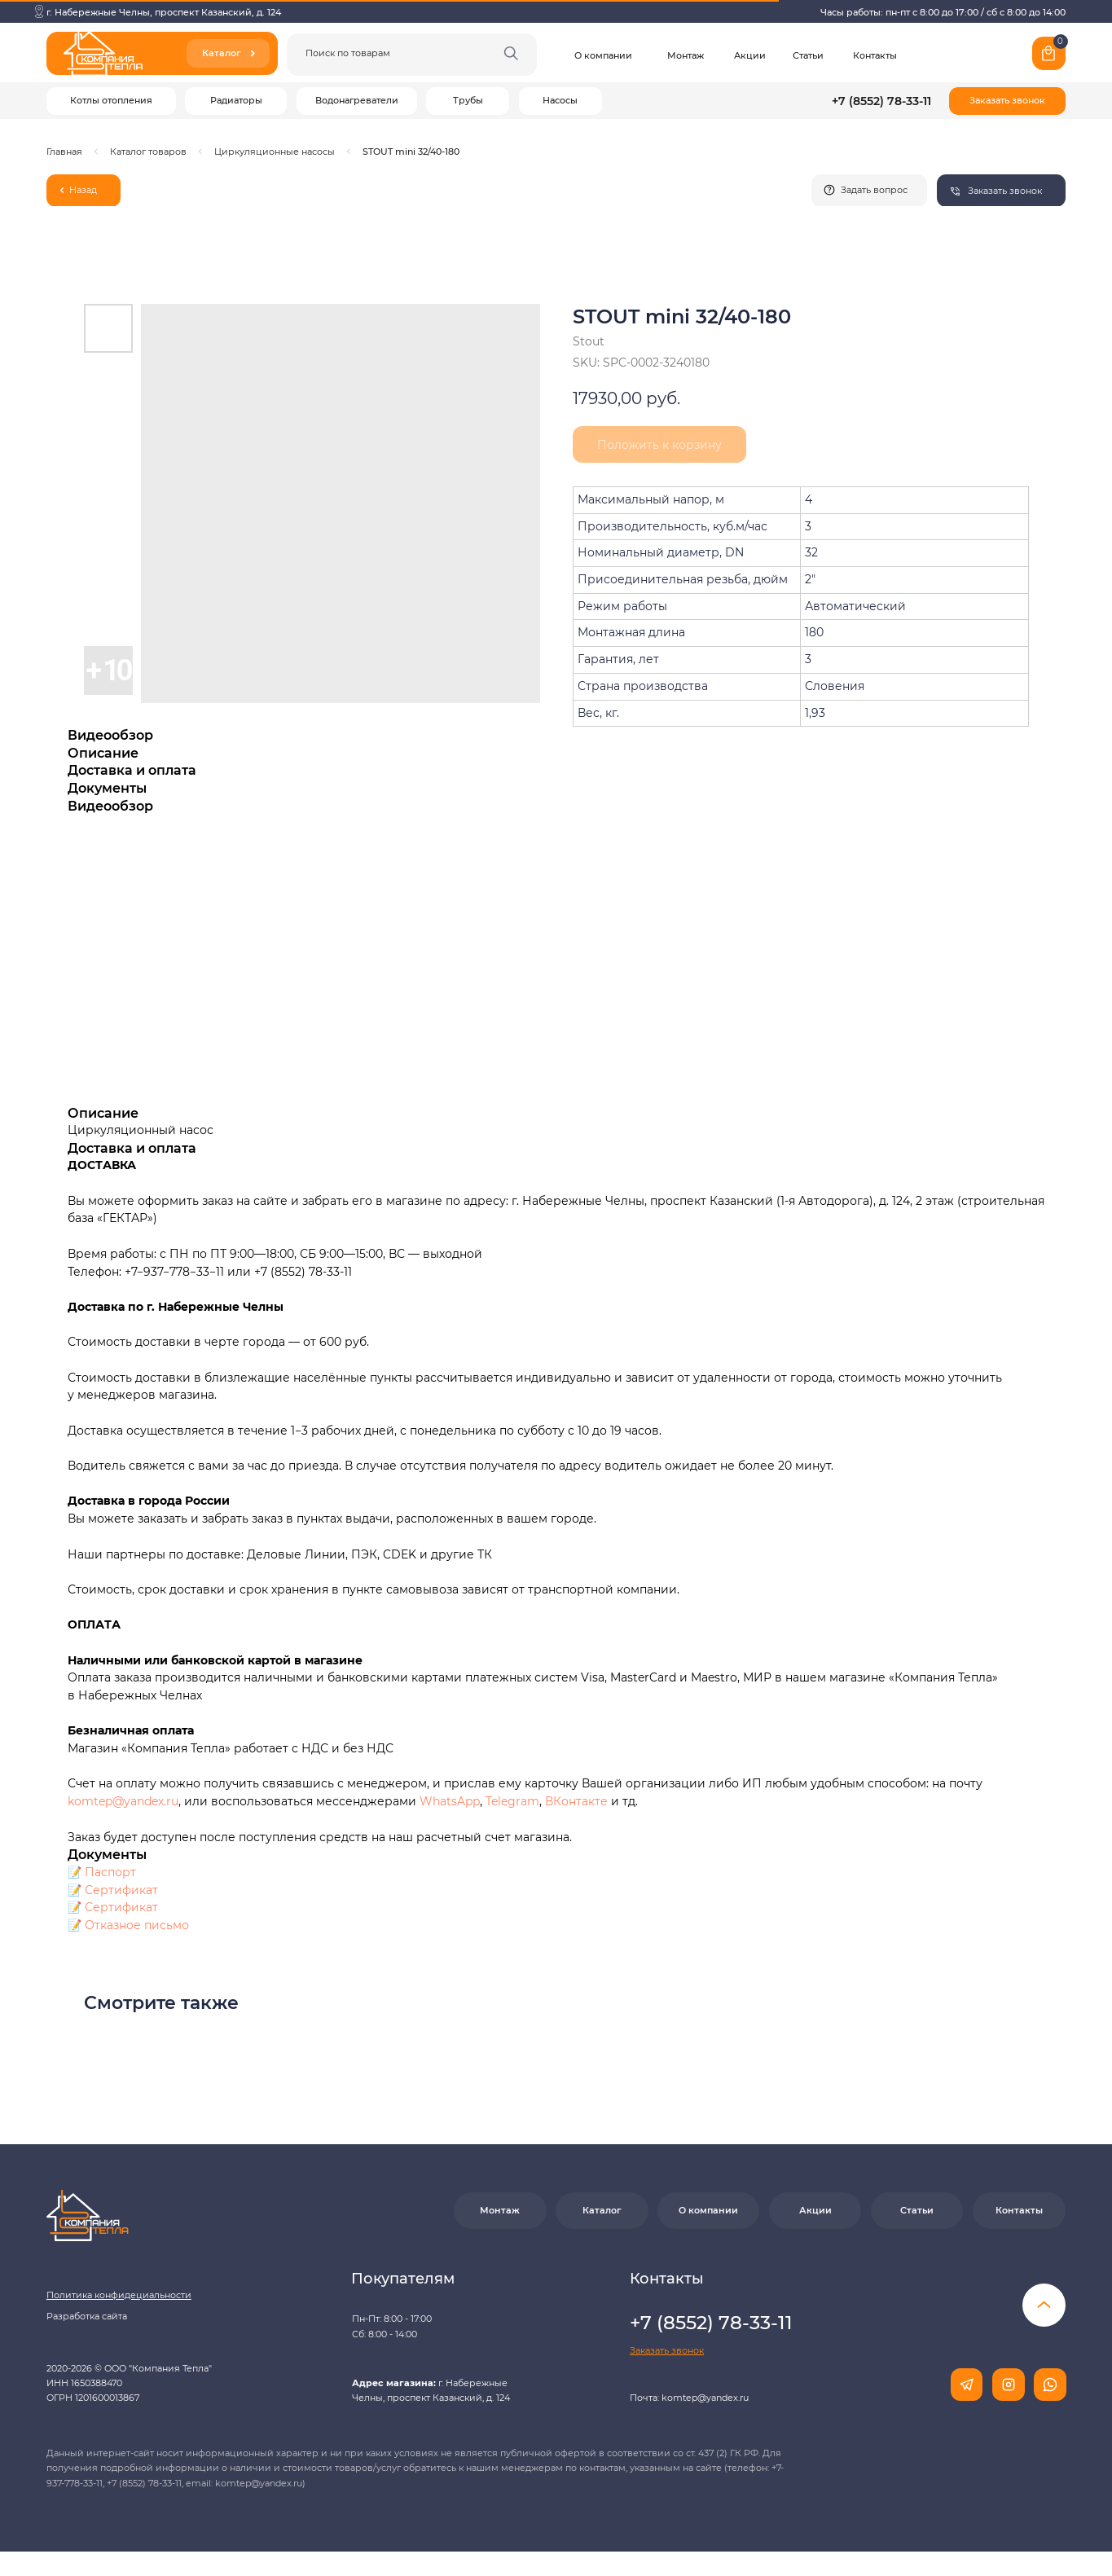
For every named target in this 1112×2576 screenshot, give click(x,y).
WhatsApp (450, 1801)
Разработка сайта (86, 2316)
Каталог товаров (148, 151)
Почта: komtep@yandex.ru (689, 2397)
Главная (64, 151)
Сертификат (121, 1890)
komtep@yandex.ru (123, 1801)
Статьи (808, 55)
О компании (603, 55)
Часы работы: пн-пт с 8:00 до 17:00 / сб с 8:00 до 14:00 (943, 12)
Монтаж (685, 55)
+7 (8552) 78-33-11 (881, 101)
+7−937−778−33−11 (174, 1271)
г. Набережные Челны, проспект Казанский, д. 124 (163, 12)
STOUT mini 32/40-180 (411, 151)
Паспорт (110, 1872)
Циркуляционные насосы (274, 151)
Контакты (875, 55)
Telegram (512, 1801)
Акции (750, 55)
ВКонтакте (578, 1801)
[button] (1007, 101)
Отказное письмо (137, 1925)
